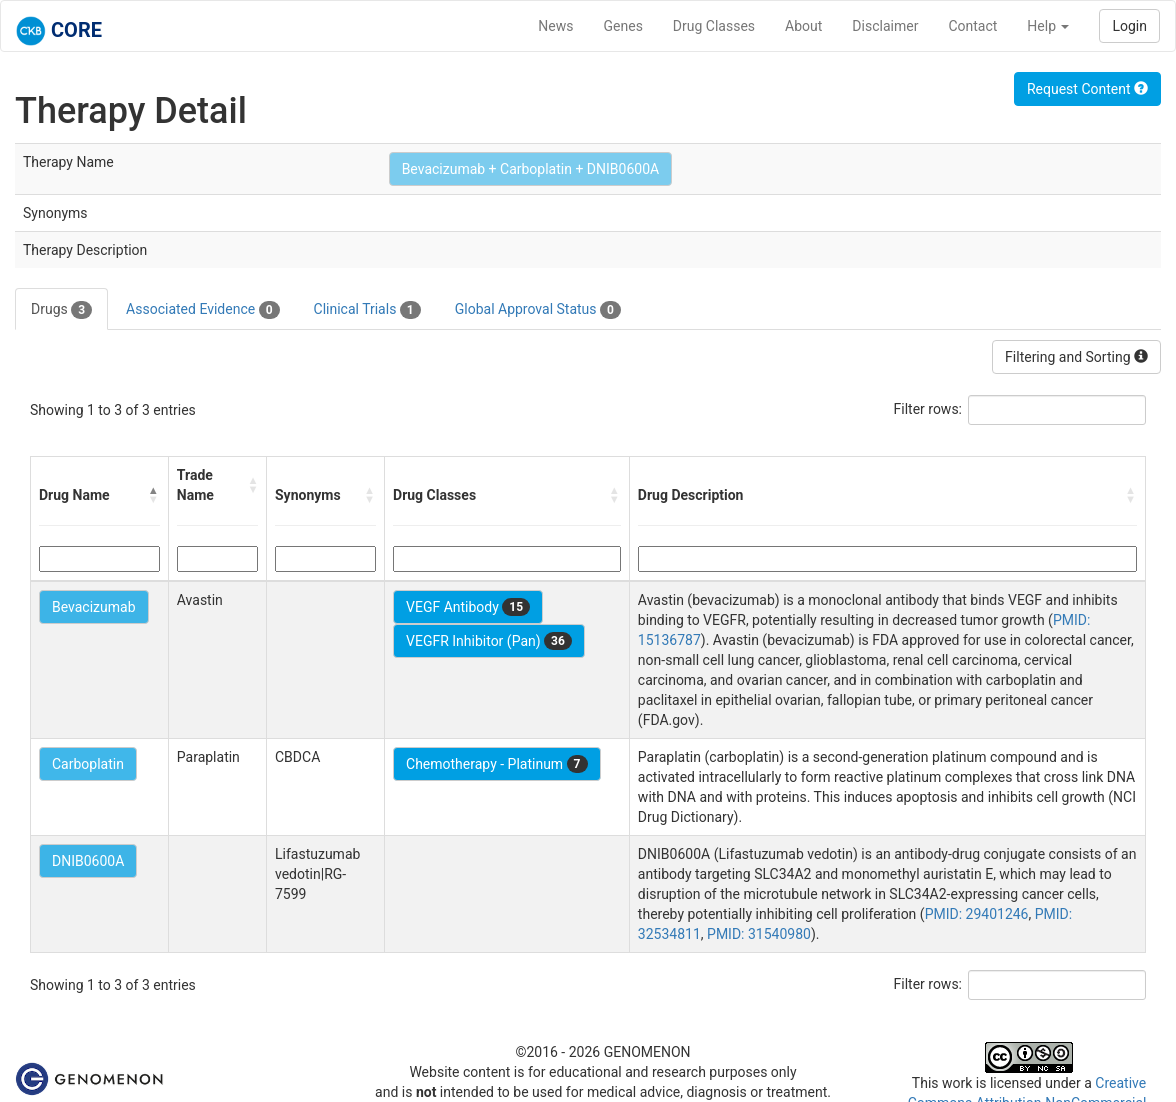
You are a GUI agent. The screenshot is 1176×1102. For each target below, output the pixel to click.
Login (1129, 26)
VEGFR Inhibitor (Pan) (489, 641)
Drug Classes (714, 26)
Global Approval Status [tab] (538, 310)
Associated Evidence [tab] (202, 310)
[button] (154, 495)
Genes (623, 26)
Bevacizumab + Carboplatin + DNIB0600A (531, 169)
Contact (972, 26)
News (555, 26)
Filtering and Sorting (1076, 357)
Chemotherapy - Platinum (496, 764)
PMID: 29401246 (977, 914)
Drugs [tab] (61, 310)
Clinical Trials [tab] (367, 310)
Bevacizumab (94, 607)
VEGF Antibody (468, 607)
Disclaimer (885, 26)
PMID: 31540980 (759, 934)
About (803, 26)
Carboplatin (88, 764)
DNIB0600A (88, 861)
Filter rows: (928, 409)
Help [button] (1048, 26)
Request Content (1087, 89)
